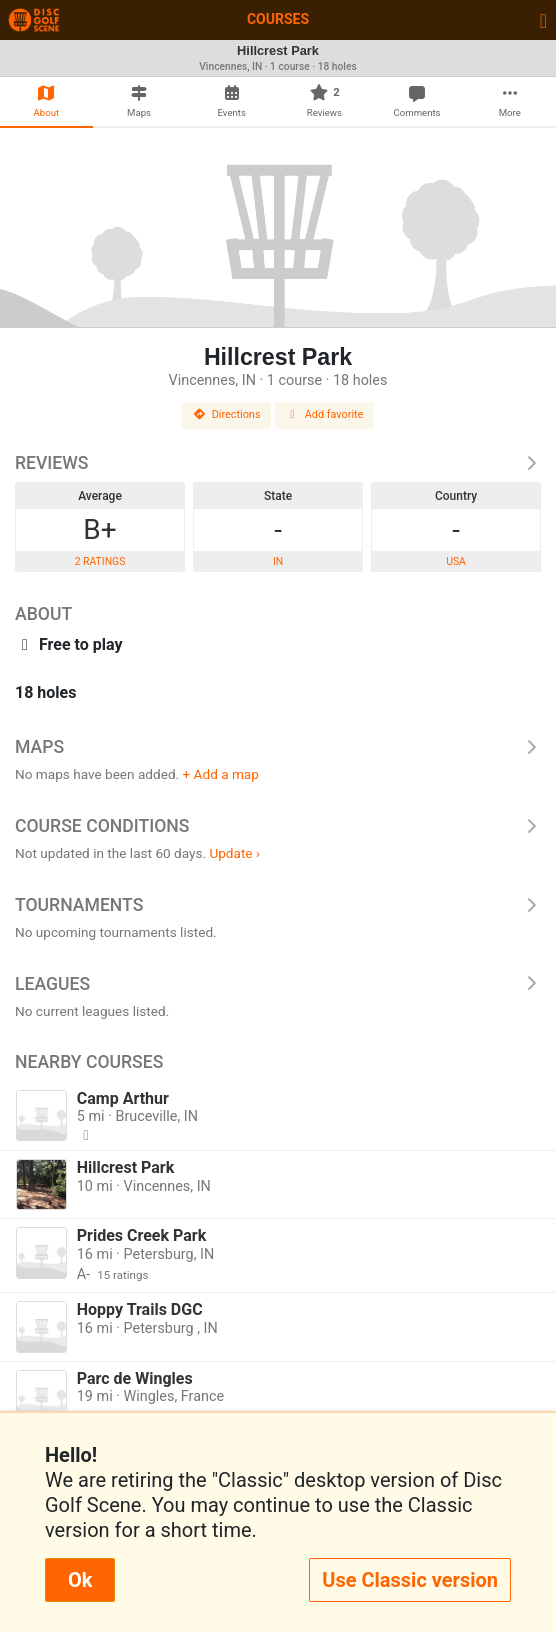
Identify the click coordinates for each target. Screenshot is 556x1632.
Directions (227, 414)
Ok (80, 1580)
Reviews (278, 463)
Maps (278, 747)
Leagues (278, 984)
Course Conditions (278, 826)
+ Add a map (221, 774)
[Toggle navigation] (543, 20)
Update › (234, 853)
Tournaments (278, 905)
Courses (278, 19)
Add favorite (325, 414)
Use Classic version (410, 1580)
